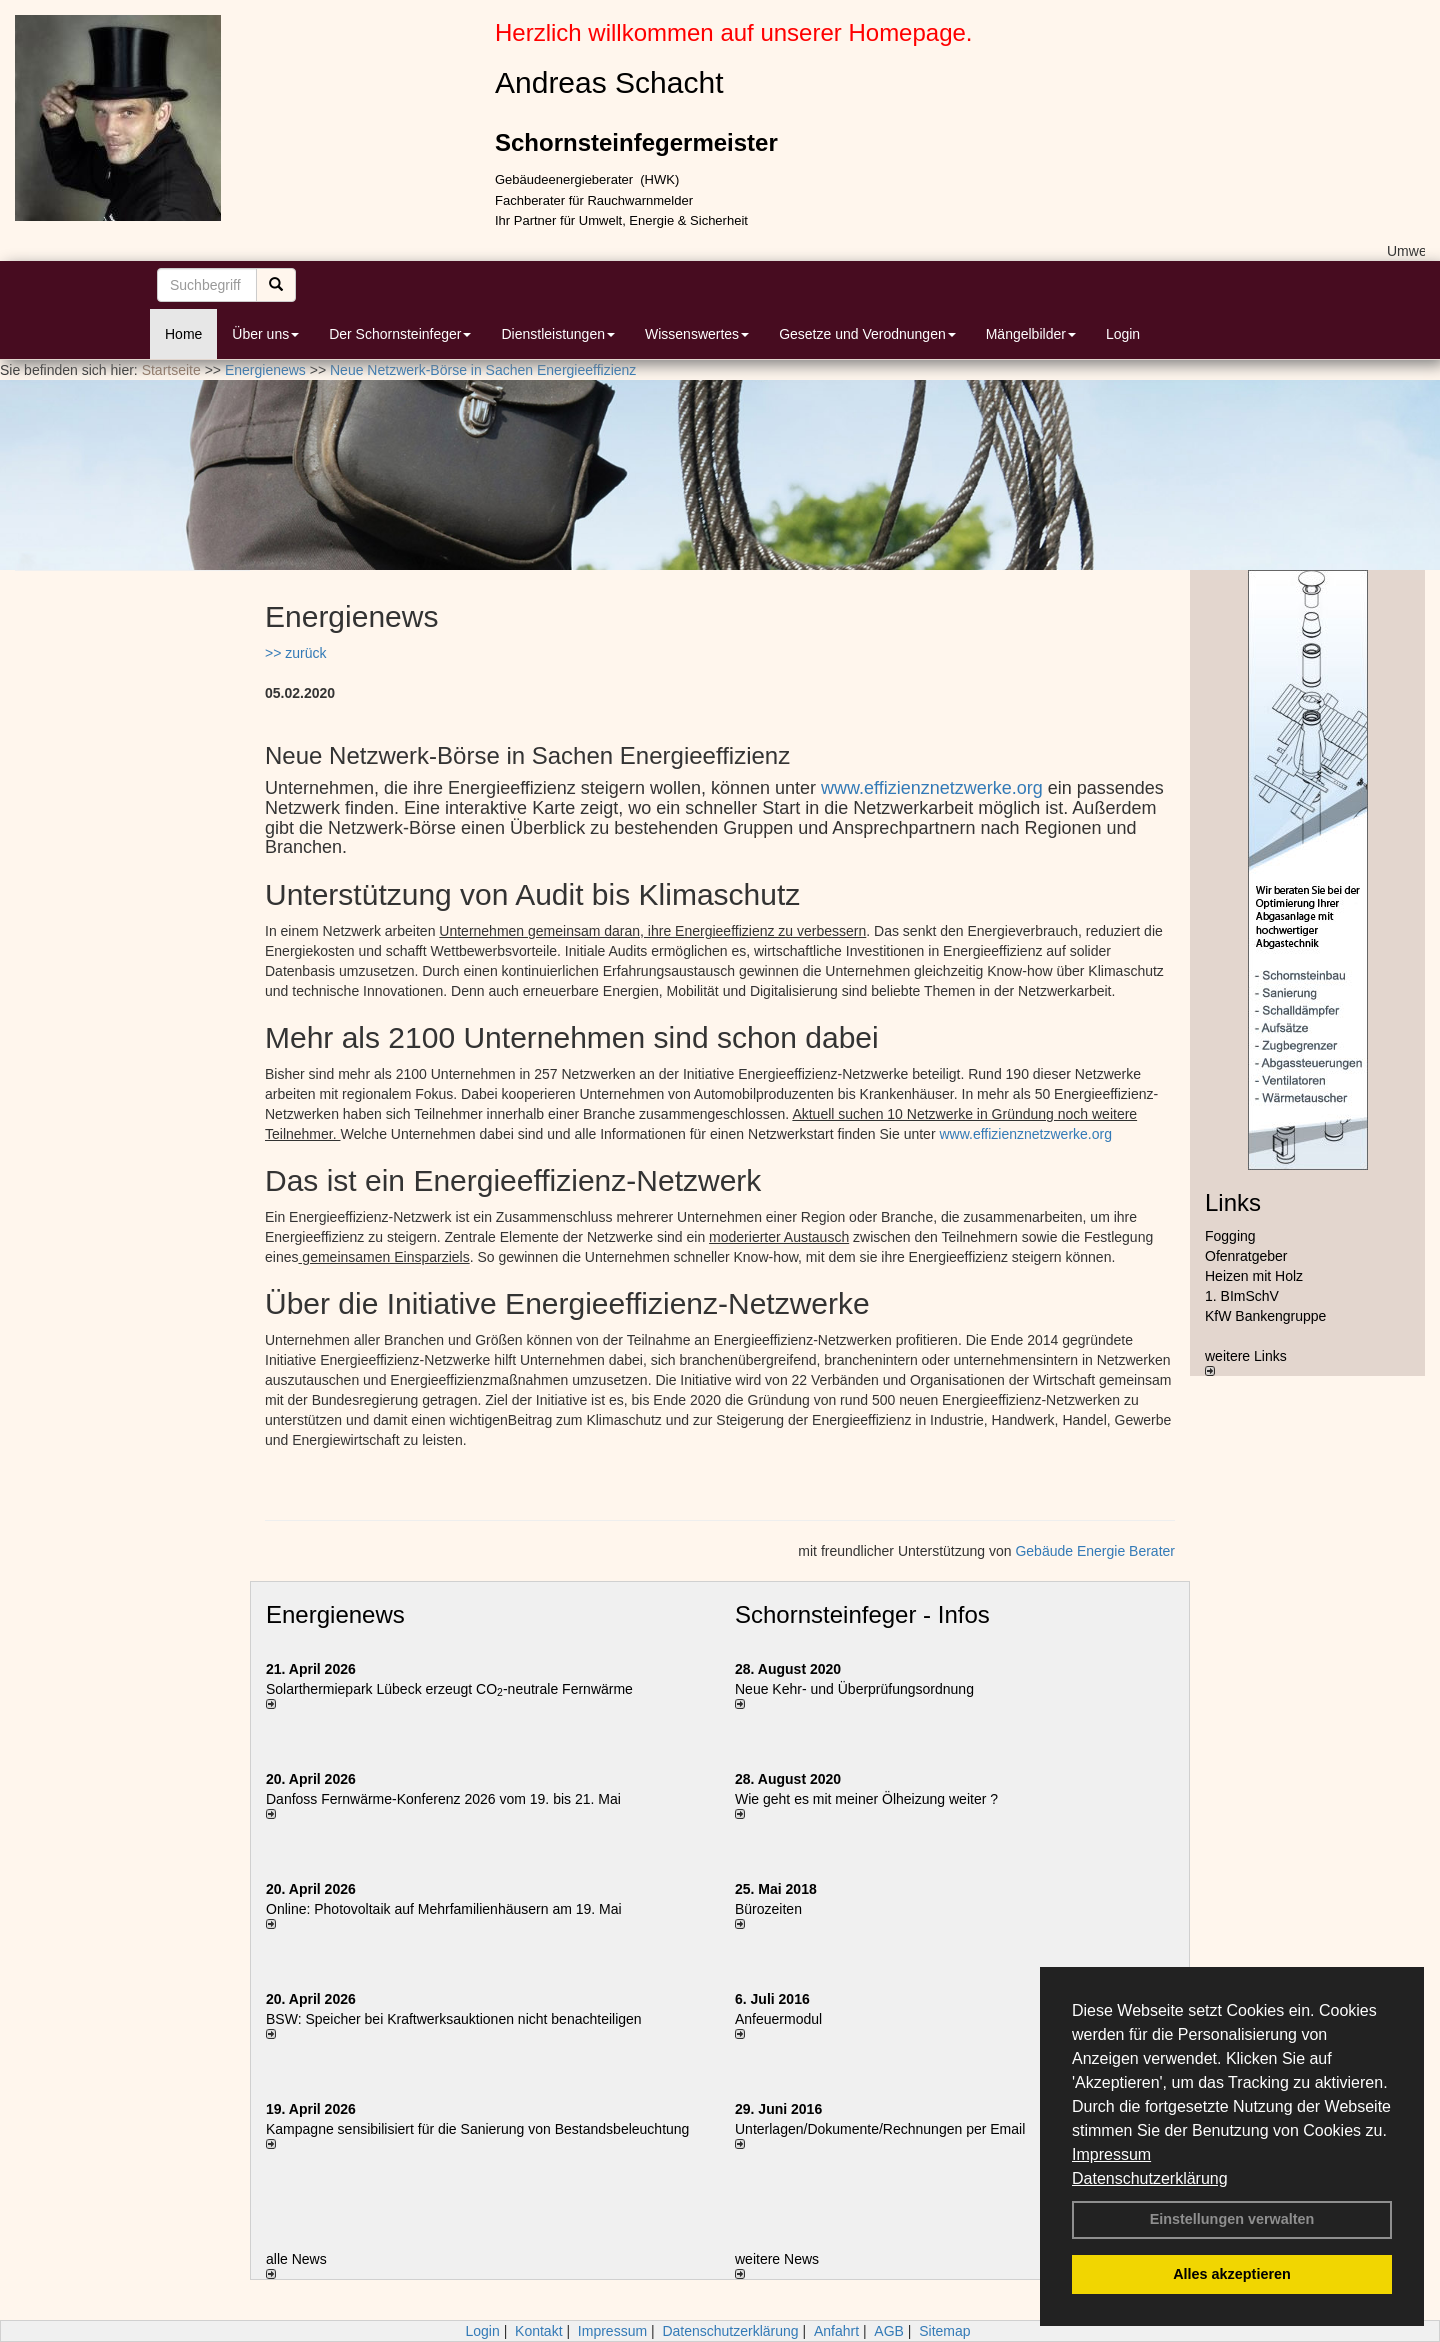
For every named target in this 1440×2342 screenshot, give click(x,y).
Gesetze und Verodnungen (867, 334)
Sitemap (944, 2331)
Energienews (335, 1614)
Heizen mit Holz (1254, 1276)
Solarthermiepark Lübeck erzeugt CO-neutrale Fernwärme (449, 1689)
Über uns (265, 334)
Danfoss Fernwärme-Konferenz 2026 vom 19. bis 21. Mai (443, 1799)
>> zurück (295, 653)
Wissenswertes (697, 334)
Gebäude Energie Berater (1095, 1551)
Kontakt (538, 2331)
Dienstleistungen (558, 334)
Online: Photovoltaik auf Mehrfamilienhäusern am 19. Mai (444, 1909)
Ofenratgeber (1246, 1256)
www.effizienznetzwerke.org (932, 788)
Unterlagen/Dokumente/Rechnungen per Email (880, 2129)
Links (1233, 1202)
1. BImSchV (1242, 1296)
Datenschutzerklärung (1150, 2178)
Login (1123, 334)
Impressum (1111, 2154)
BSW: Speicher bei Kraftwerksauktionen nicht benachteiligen (454, 2019)
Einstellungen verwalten (1232, 2219)
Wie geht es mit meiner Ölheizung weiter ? (866, 1799)
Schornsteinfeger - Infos (862, 1614)
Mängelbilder (1031, 334)
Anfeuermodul (778, 2019)
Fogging (1230, 1236)
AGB (889, 2331)
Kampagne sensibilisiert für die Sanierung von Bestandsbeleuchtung (477, 2129)
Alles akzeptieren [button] (1232, 2274)
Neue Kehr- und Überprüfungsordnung (854, 1689)
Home (183, 334)
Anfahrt (836, 2331)
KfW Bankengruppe (1265, 1316)
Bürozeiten (768, 1909)
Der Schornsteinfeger (400, 334)
